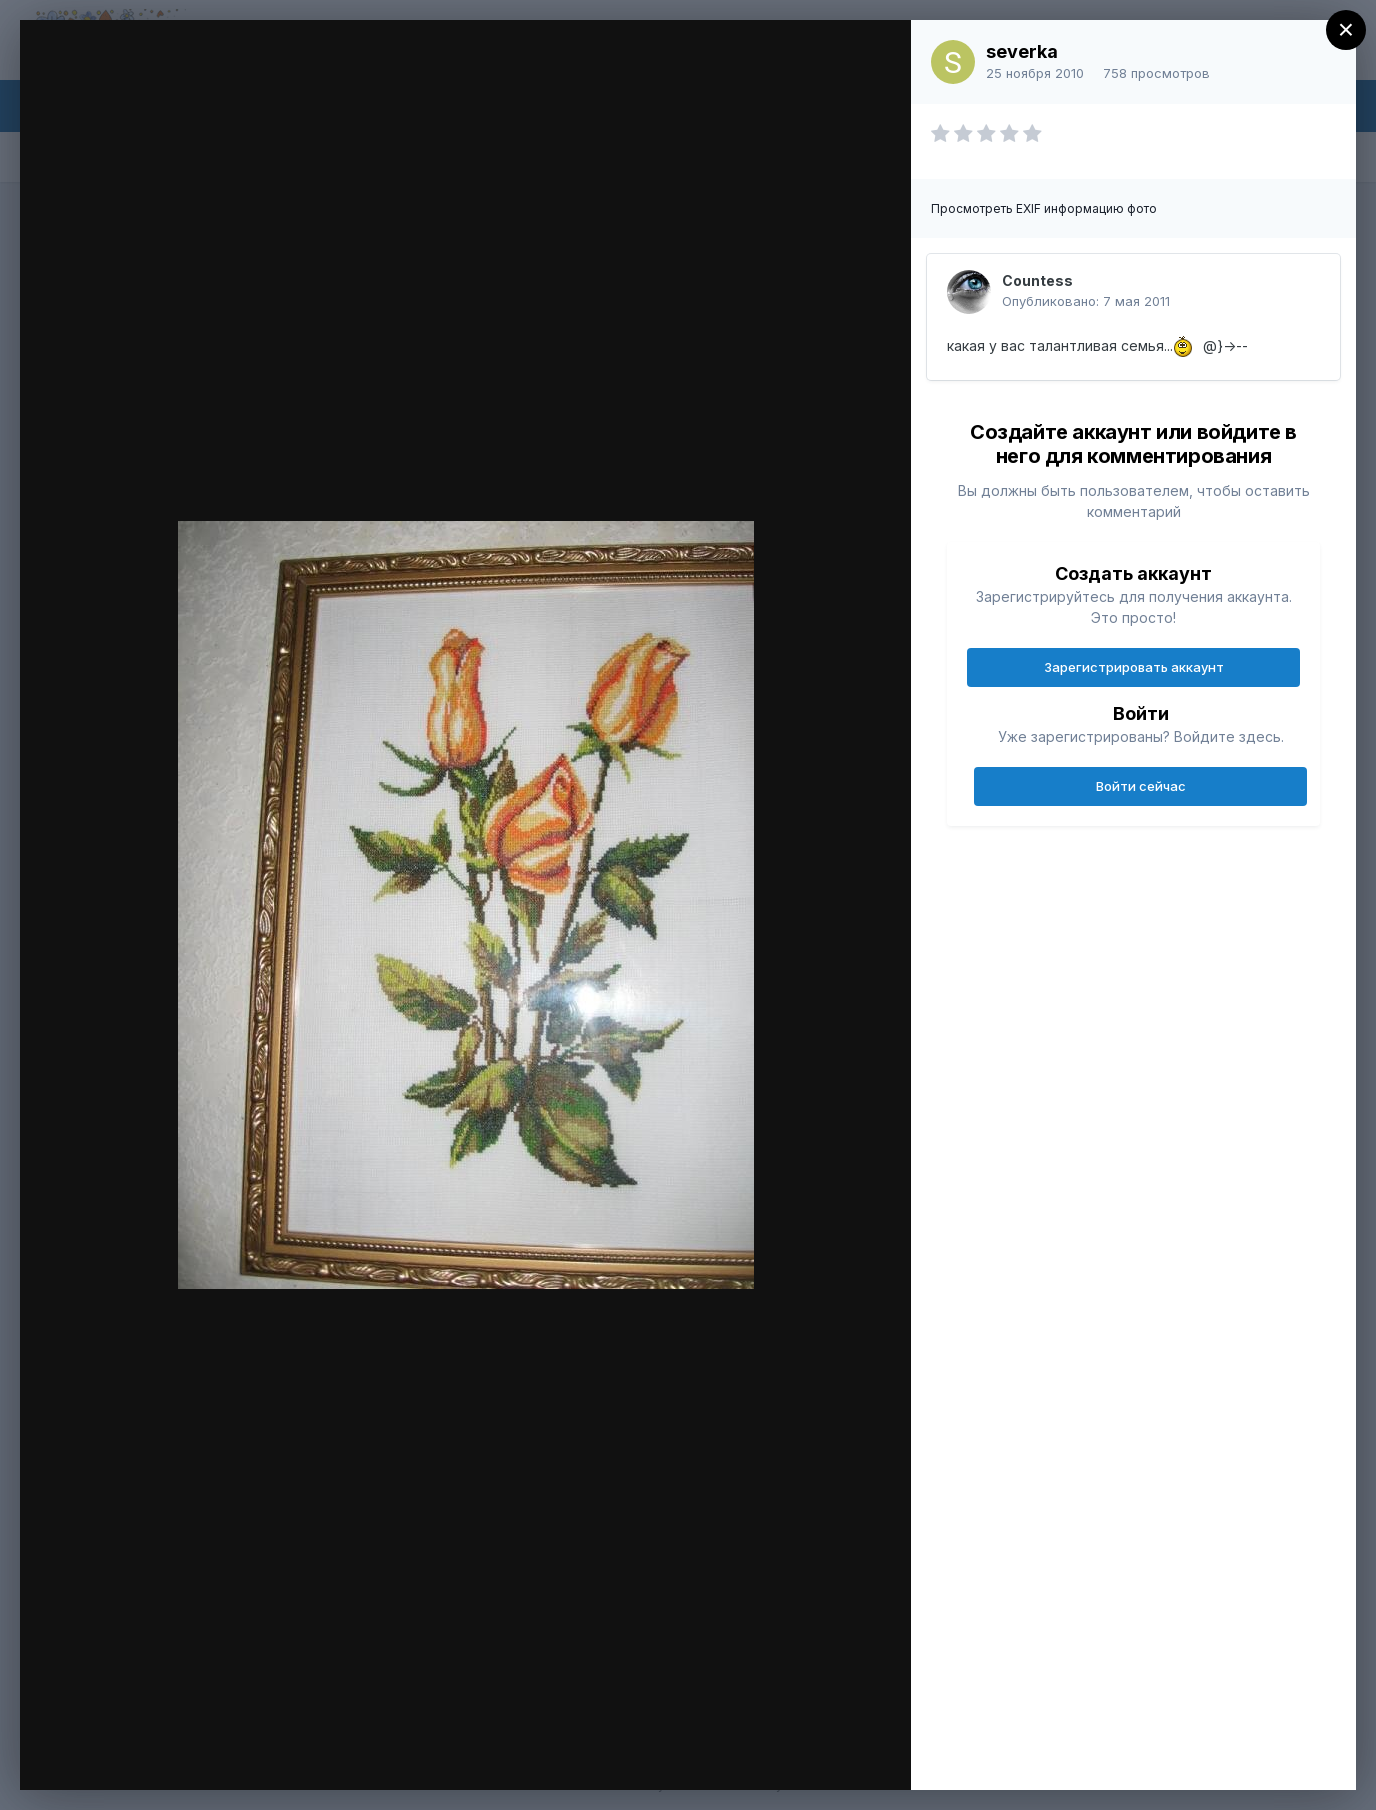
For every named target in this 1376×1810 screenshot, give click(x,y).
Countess (1037, 280)
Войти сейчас (1141, 786)
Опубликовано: (1086, 301)
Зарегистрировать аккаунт (1134, 667)
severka (1022, 51)
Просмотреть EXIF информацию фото (1044, 208)
